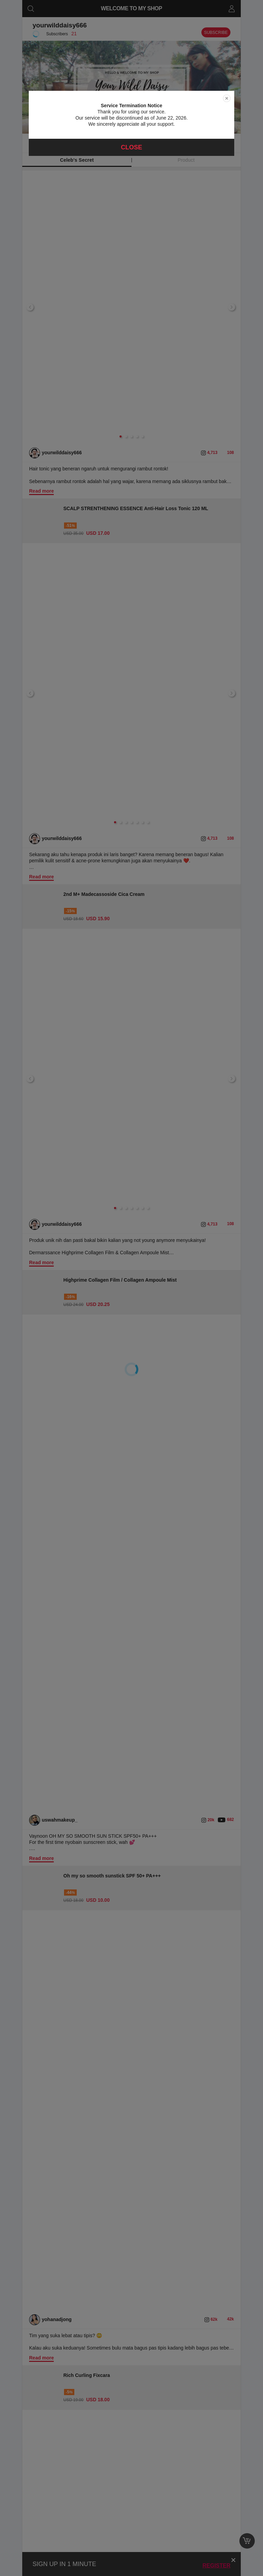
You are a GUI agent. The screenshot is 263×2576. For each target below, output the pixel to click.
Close (131, 147)
